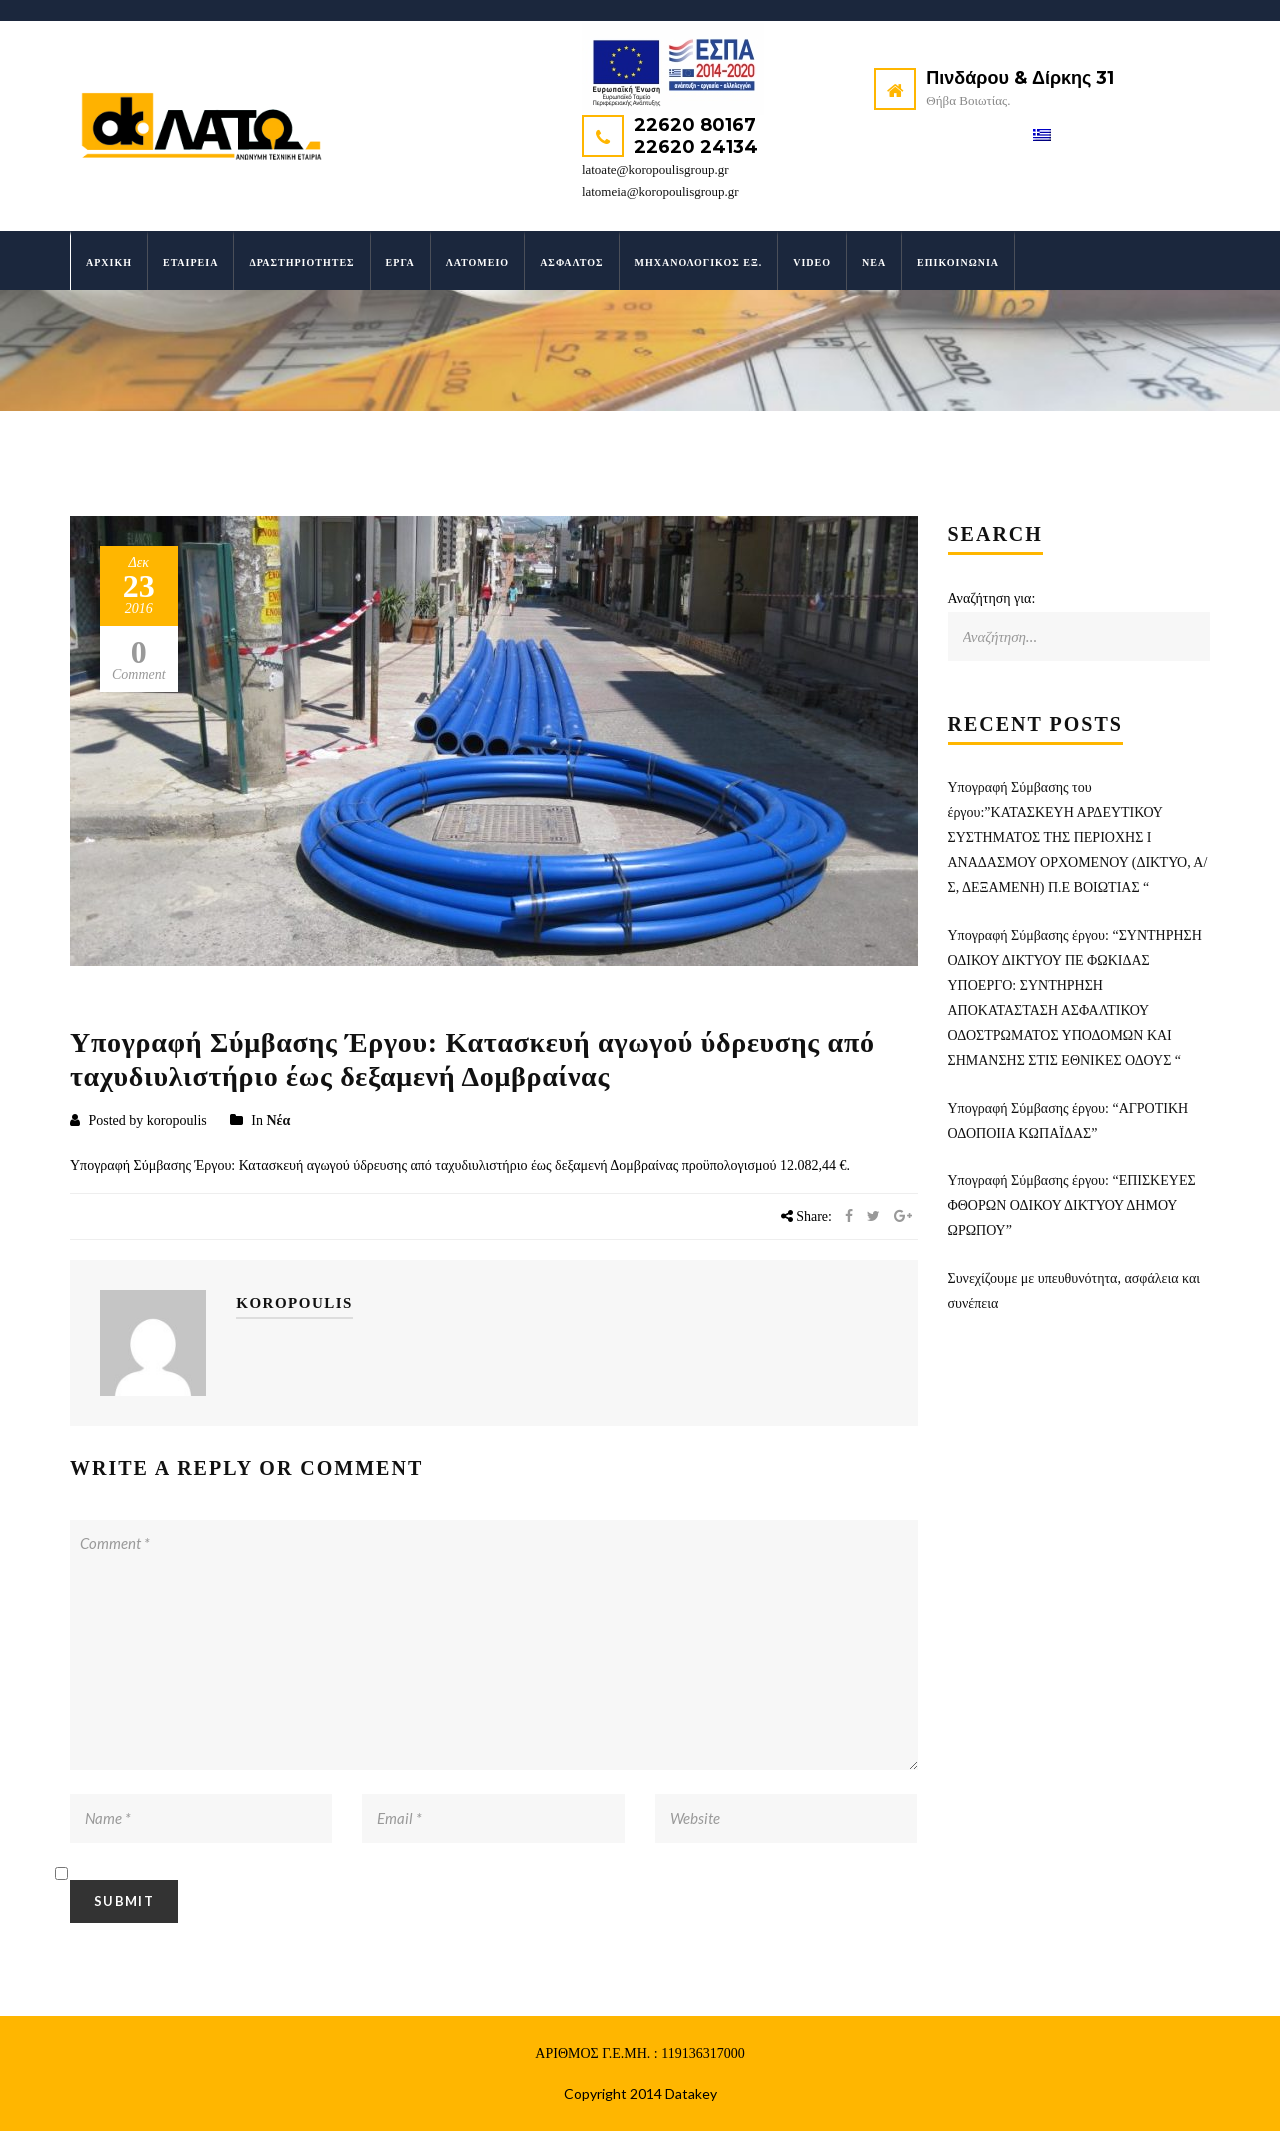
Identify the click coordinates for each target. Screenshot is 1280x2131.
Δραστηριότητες (301, 262)
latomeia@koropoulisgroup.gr (660, 191)
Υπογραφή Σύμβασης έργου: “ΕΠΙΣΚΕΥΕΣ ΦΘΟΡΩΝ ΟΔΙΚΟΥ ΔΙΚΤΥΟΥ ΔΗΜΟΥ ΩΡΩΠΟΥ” (1072, 1205)
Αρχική (109, 262)
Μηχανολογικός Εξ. (699, 262)
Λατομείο (477, 262)
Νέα (874, 262)
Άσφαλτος (571, 262)
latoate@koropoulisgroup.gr (655, 169)
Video (812, 262)
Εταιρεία (190, 262)
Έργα (400, 262)
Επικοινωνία (958, 262)
